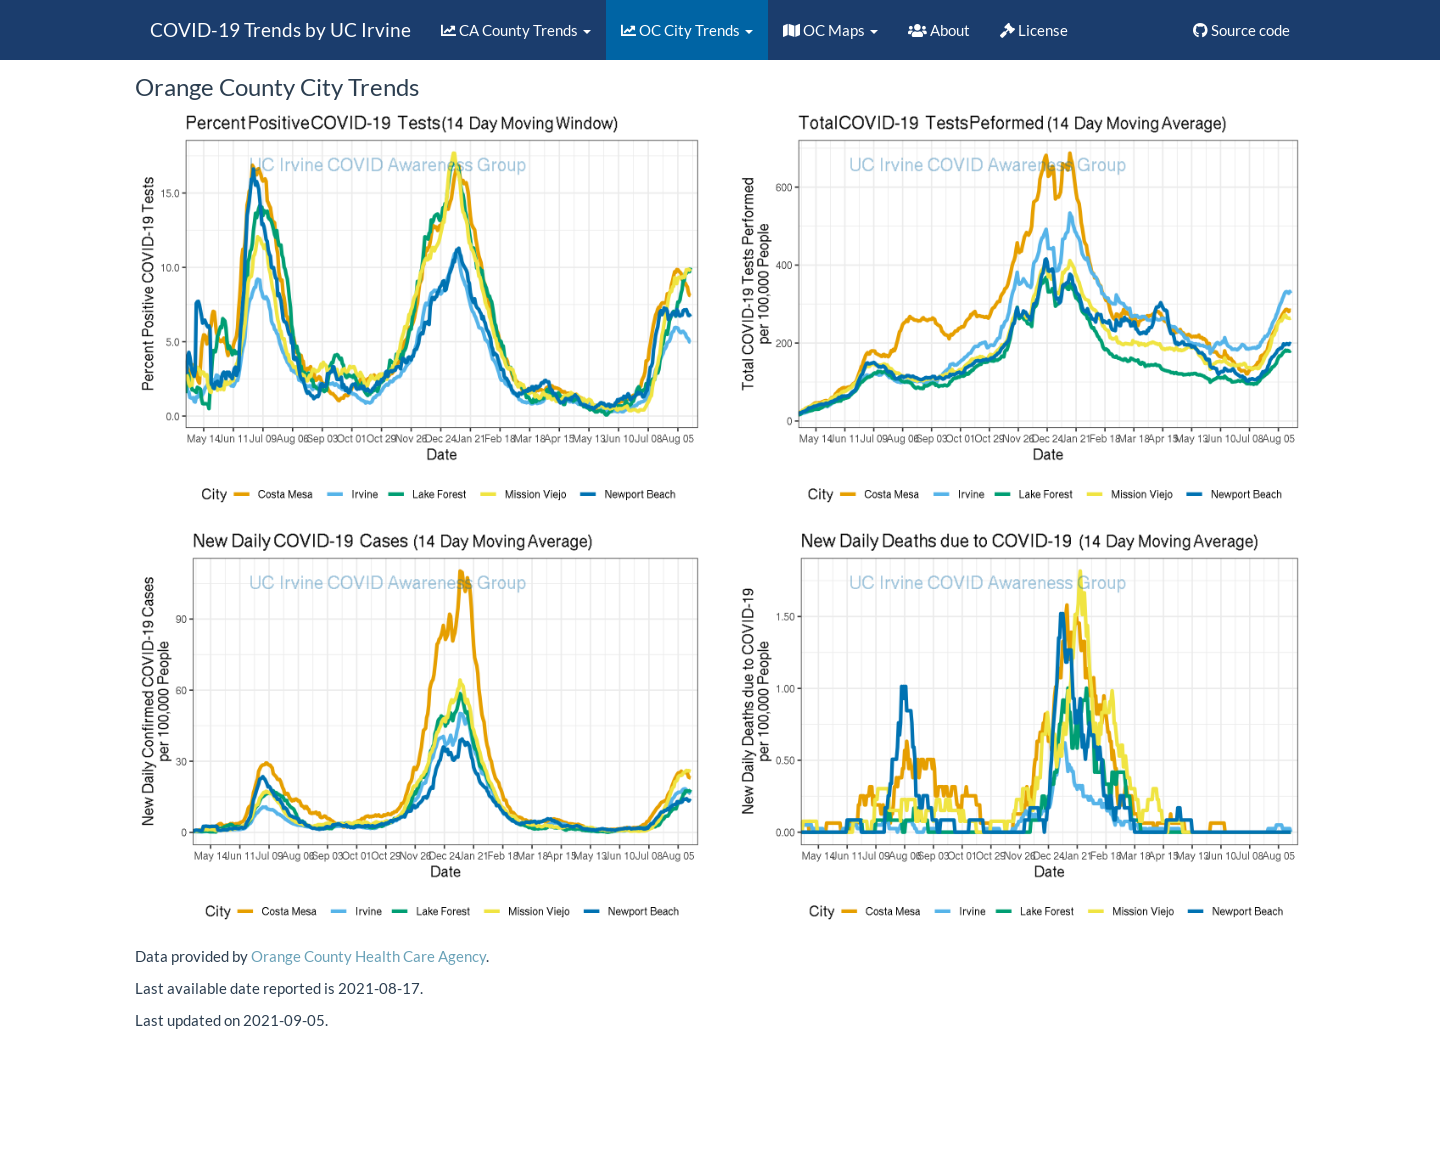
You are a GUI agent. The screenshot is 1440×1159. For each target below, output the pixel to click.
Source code (1241, 30)
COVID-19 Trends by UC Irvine (280, 29)
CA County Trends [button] (516, 30)
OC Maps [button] (830, 30)
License (1034, 30)
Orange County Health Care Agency (368, 956)
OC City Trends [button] (687, 30)
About (939, 30)
